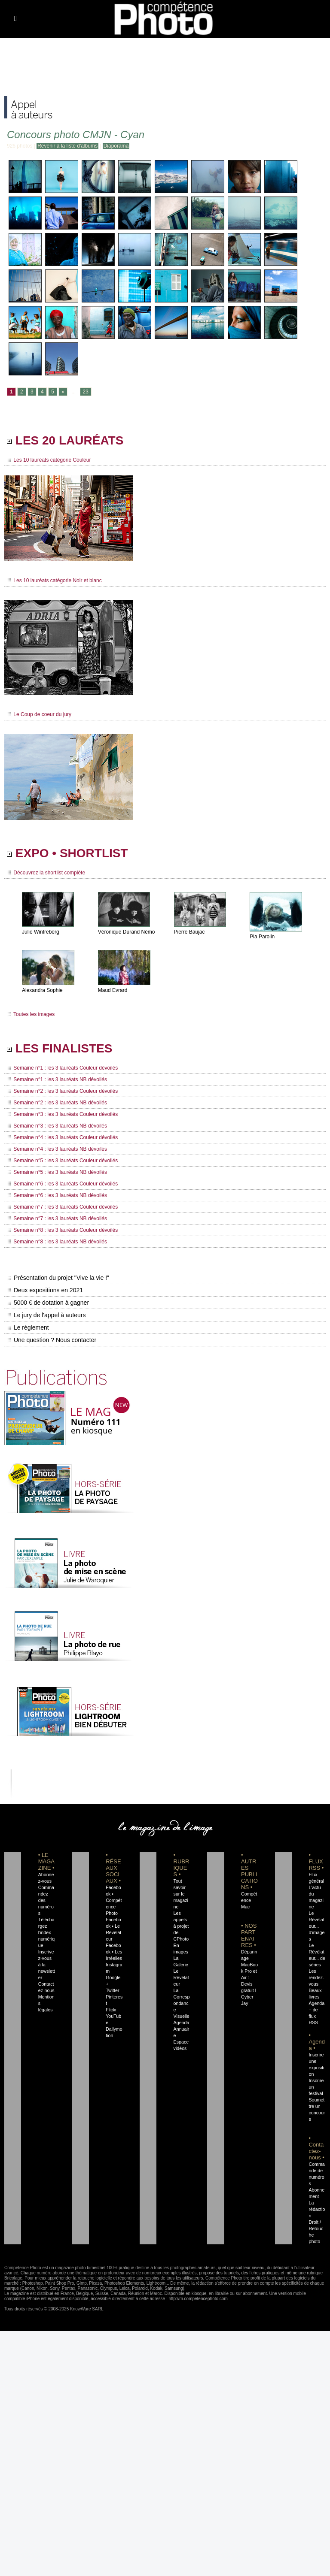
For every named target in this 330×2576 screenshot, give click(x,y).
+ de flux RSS (313, 2016)
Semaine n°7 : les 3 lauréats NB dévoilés (57, 1218)
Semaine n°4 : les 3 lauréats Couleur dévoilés (62, 1137)
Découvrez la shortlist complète (46, 873)
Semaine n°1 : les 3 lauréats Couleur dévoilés (62, 1068)
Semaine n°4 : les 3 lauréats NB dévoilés (57, 1149)
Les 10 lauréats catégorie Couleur (49, 460)
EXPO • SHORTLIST (67, 853)
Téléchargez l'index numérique (46, 1932)
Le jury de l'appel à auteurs (46, 1315)
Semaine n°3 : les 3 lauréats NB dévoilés (57, 1126)
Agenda (181, 2022)
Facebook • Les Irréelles (114, 1952)
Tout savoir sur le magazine (181, 1893)
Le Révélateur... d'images (316, 1926)
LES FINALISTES (59, 1048)
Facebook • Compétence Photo (114, 1900)
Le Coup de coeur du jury (39, 714)
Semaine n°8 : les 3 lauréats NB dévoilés (57, 1242)
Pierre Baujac (189, 932)
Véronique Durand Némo (126, 932)
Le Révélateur (181, 1977)
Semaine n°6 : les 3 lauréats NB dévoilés (57, 1195)
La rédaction (317, 2209)
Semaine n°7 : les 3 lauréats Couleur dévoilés (62, 1207)
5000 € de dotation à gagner (48, 1302)
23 (86, 392)
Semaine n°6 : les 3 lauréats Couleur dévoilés (62, 1184)
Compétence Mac (249, 1900)
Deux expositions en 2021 (45, 1290)
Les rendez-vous (316, 1977)
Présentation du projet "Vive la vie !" (58, 1277)
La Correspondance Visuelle (182, 2003)
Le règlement (28, 1327)
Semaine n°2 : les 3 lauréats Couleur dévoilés (62, 1091)
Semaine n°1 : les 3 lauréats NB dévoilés (57, 1079)
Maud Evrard (113, 990)
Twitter (112, 1990)
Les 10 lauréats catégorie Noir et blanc (54, 580)
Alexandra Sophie (42, 990)
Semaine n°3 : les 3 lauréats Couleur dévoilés (62, 1114)
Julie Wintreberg (40, 932)
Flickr (111, 2009)
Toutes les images (31, 1014)
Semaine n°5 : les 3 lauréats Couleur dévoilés (62, 1161)
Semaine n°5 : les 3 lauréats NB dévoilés (57, 1172)
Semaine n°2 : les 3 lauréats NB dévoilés (57, 1103)
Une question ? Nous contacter (51, 1339)
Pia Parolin (262, 937)
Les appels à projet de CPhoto (181, 1926)
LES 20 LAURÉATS (65, 440)
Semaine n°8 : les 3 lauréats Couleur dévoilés (62, 1230)
